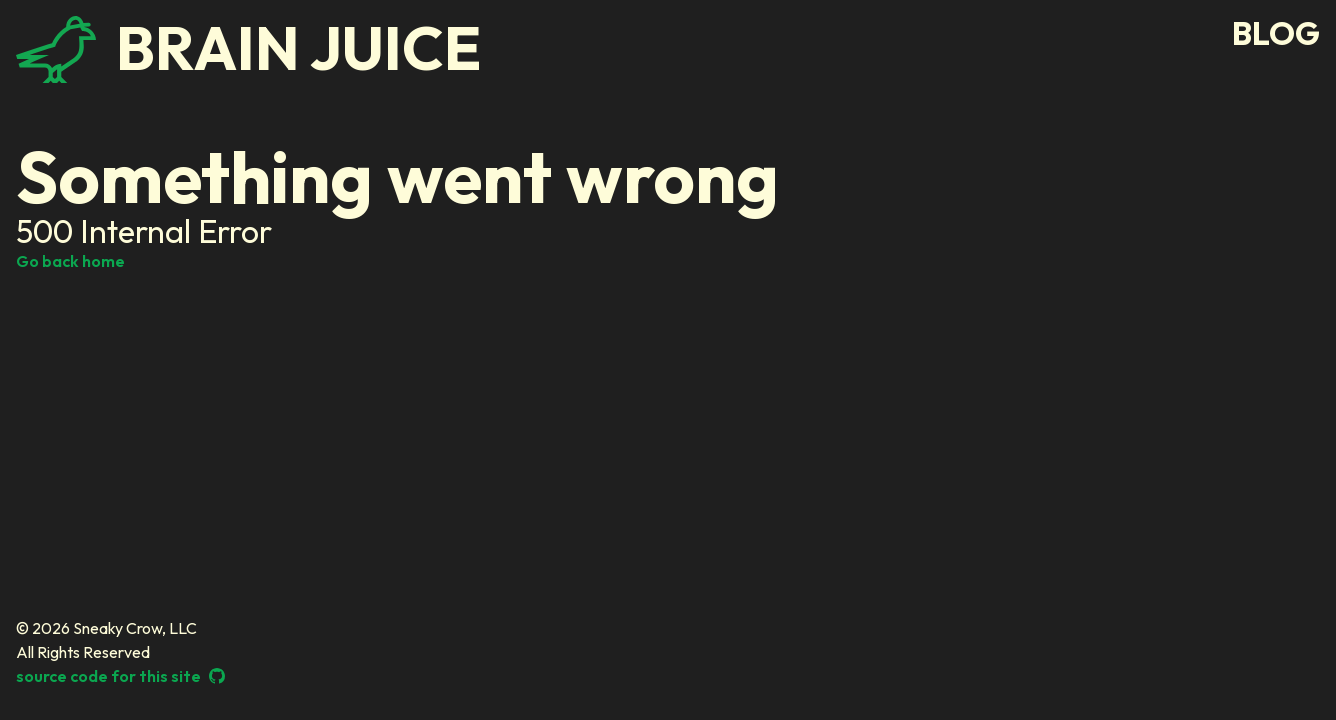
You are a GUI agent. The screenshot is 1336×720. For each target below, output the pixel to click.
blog (1276, 33)
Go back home (70, 261)
